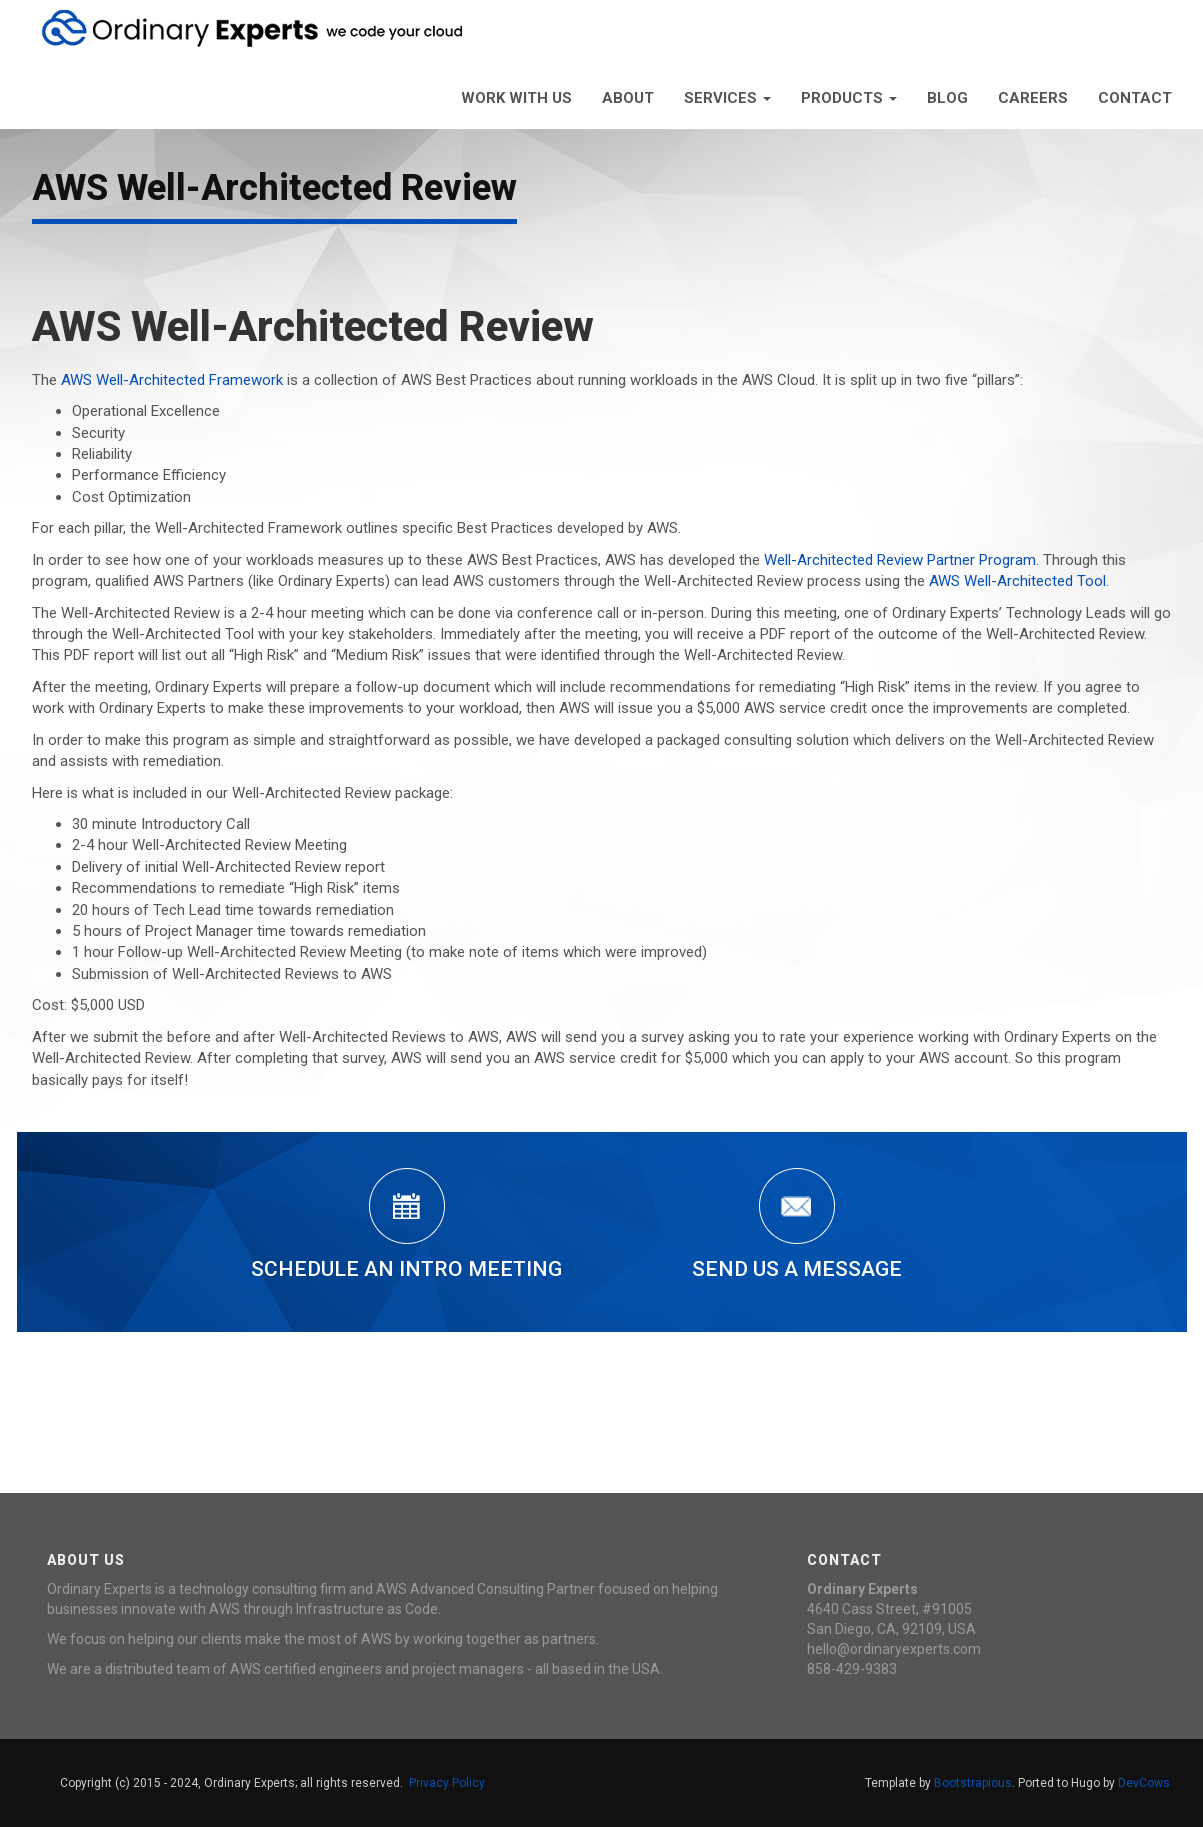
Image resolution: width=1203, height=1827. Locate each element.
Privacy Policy (447, 1783)
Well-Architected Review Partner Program (900, 560)
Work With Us (516, 98)
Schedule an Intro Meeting (406, 1224)
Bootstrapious (973, 1783)
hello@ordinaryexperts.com (894, 1649)
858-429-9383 (852, 1669)
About (628, 98)
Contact (1135, 98)
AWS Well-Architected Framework (172, 380)
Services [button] (727, 98)
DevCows (1144, 1783)
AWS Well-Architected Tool (1017, 581)
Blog (947, 98)
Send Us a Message (797, 1224)
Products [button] (849, 98)
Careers (1033, 98)
